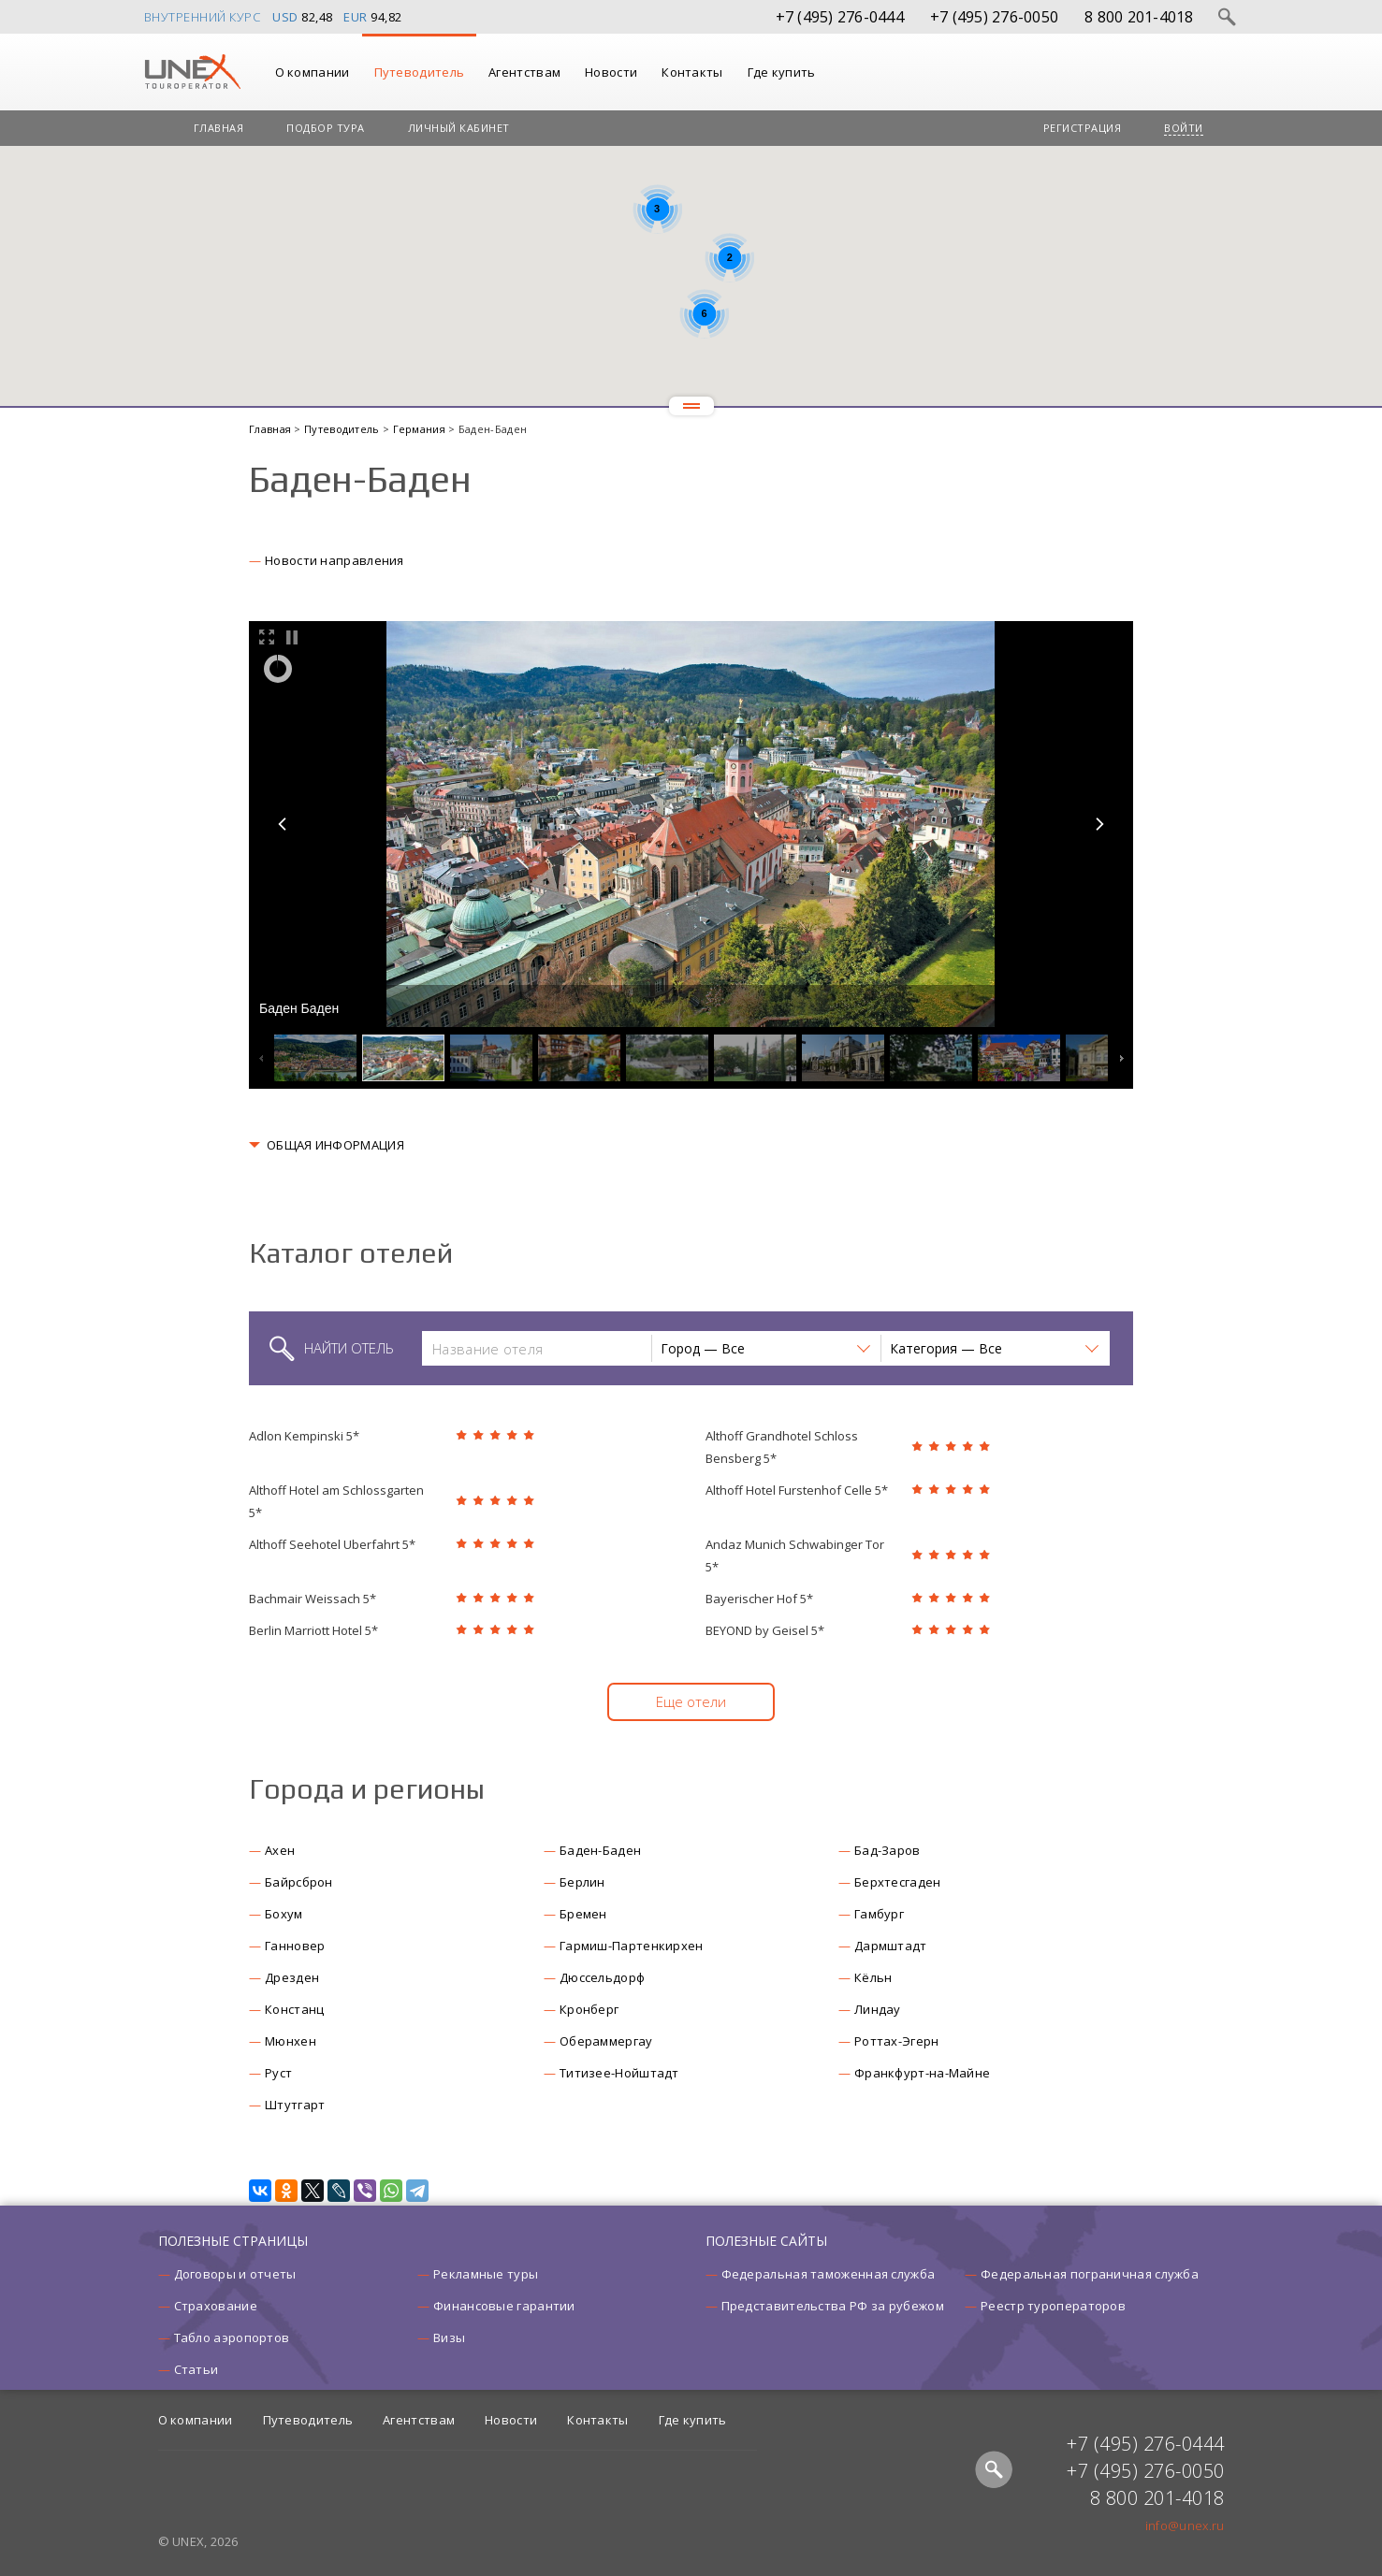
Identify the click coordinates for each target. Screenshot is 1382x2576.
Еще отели (691, 1701)
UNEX (192, 72)
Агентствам (524, 72)
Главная (219, 128)
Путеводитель (419, 72)
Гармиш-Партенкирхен (632, 1945)
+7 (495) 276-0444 (840, 17)
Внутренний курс (202, 16)
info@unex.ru (1185, 2525)
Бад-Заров (887, 1850)
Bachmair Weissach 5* (312, 1598)
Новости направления (334, 560)
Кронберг (589, 2009)
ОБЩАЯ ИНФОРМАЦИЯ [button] (335, 1144)
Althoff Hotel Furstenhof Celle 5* (797, 1490)
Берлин (582, 1882)
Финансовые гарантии (504, 2305)
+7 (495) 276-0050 (994, 17)
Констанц (294, 2009)
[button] (765, 1348)
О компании (312, 72)
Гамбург (879, 1913)
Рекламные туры (485, 2273)
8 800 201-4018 (1139, 17)
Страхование (215, 2305)
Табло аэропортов (232, 2337)
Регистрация (1082, 128)
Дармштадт (890, 1945)
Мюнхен (290, 2041)
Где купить (782, 72)
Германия (421, 429)
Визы (449, 2337)
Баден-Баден (600, 1850)
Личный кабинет (459, 128)
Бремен (583, 1913)
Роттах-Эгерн (896, 2041)
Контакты (692, 72)
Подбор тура (325, 128)
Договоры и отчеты (235, 2273)
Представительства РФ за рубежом (832, 2305)
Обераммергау (606, 2041)
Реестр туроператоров (1053, 2305)
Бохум (284, 1913)
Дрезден (292, 1977)
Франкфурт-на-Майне (922, 2072)
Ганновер (295, 1945)
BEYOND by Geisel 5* (765, 1630)
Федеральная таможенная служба (828, 2273)
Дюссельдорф (602, 1977)
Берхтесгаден (897, 1882)
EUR (355, 16)
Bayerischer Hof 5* (759, 1598)
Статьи (196, 2369)
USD (285, 16)
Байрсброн (299, 1882)
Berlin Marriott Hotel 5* (313, 1630)
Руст (278, 2072)
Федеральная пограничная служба (1090, 2273)
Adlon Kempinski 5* (304, 1435)
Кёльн (873, 1977)
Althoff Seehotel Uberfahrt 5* (332, 1544)
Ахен (280, 1850)
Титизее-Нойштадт (619, 2072)
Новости (611, 72)
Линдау (877, 2009)
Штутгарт (295, 2104)
